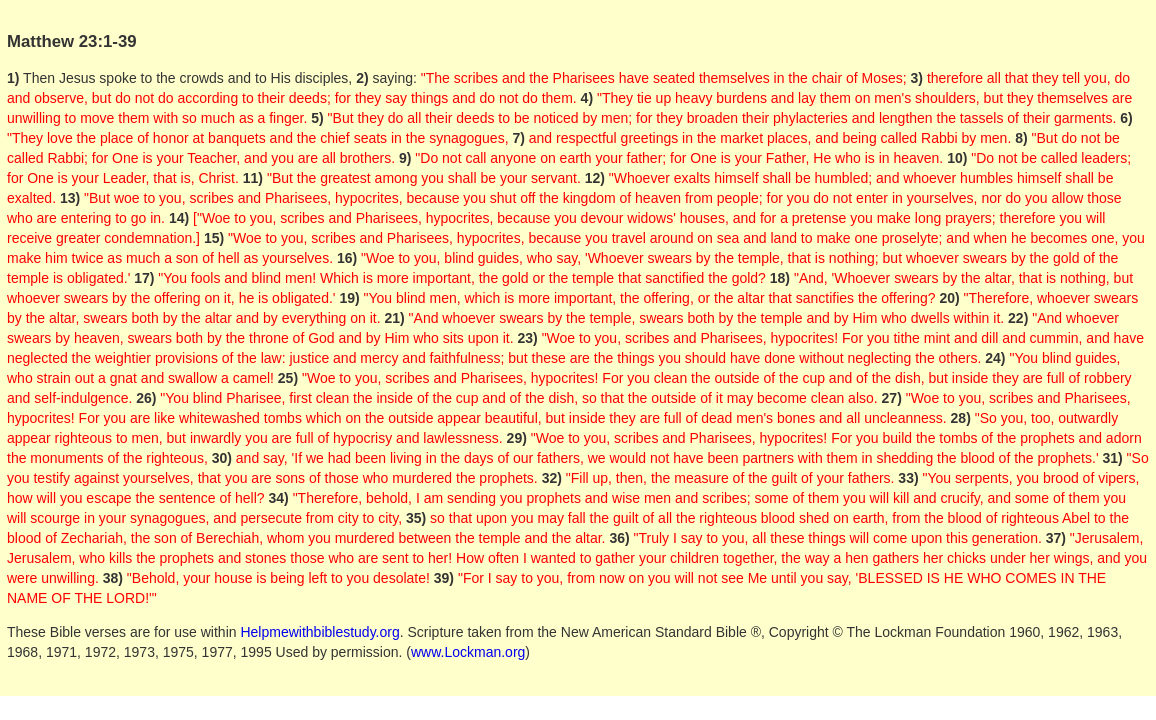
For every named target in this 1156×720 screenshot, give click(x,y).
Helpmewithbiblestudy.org (319, 632)
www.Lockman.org (468, 652)
